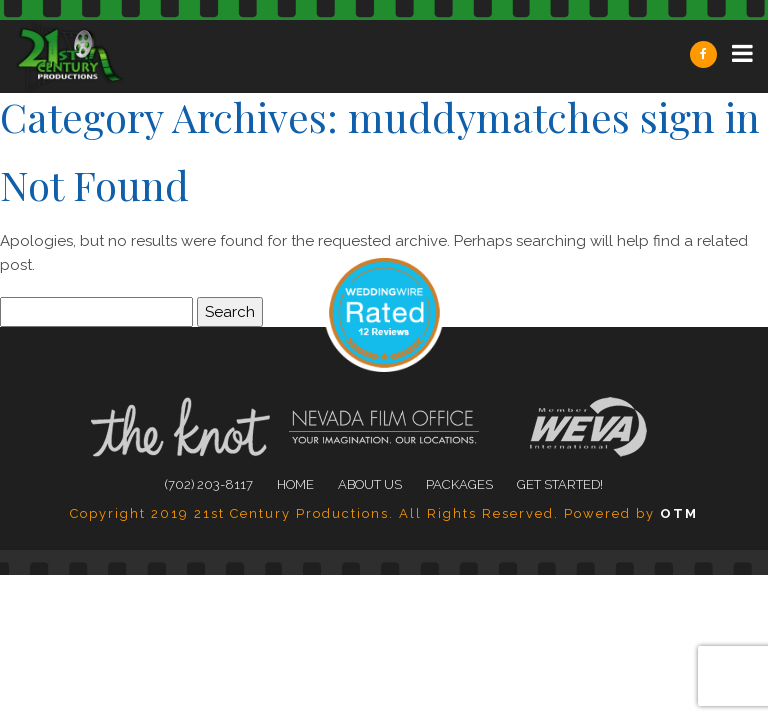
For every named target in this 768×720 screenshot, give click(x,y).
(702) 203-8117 (209, 484)
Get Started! (560, 484)
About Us (370, 484)
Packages (459, 484)
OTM (679, 513)
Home (295, 484)
